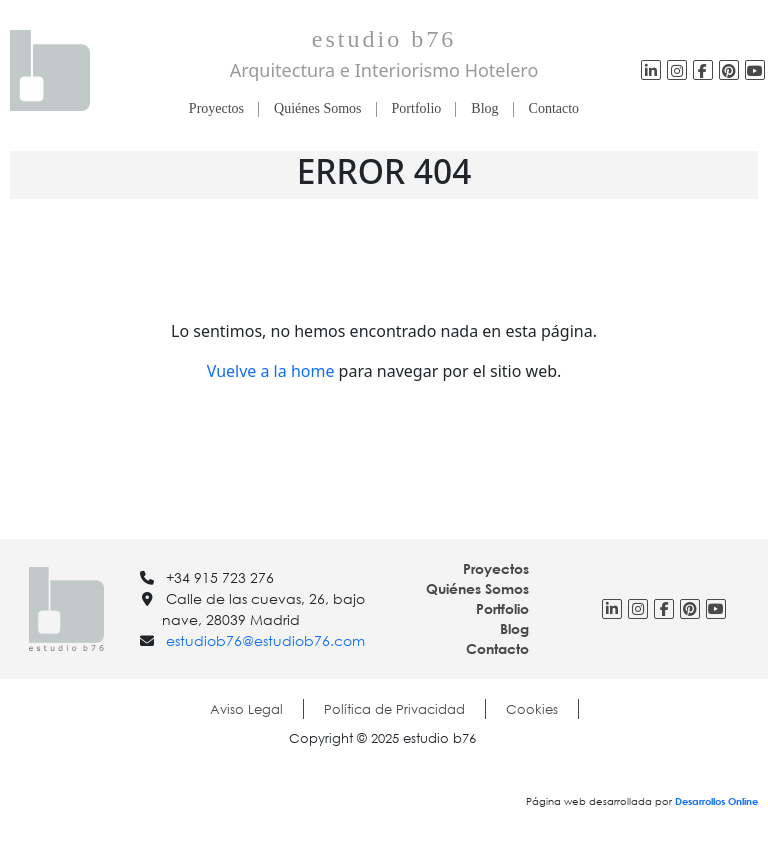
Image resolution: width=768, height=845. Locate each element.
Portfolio (417, 108)
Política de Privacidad (394, 709)
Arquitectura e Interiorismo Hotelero (384, 70)
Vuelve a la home (271, 371)
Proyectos (216, 108)
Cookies (532, 709)
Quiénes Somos (318, 108)
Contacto (554, 108)
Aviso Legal (246, 709)
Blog (484, 108)
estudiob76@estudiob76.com (265, 640)
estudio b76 (384, 39)
